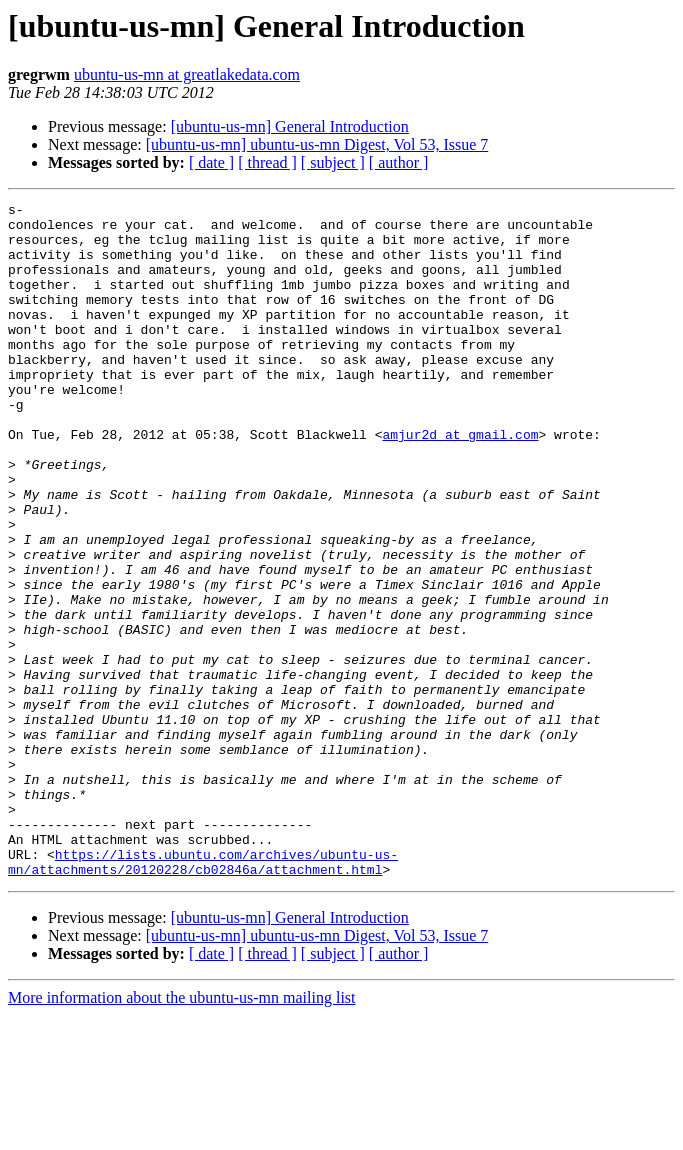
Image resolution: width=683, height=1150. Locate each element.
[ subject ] (333, 162)
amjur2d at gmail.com (460, 482)
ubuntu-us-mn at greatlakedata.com (187, 74)
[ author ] (399, 162)
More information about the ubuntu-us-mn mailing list (182, 1132)
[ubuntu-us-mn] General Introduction (290, 126)
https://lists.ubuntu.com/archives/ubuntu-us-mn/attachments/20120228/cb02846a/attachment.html (203, 995)
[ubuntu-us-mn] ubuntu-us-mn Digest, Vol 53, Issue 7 (317, 144)
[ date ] (211, 162)
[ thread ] (267, 162)
